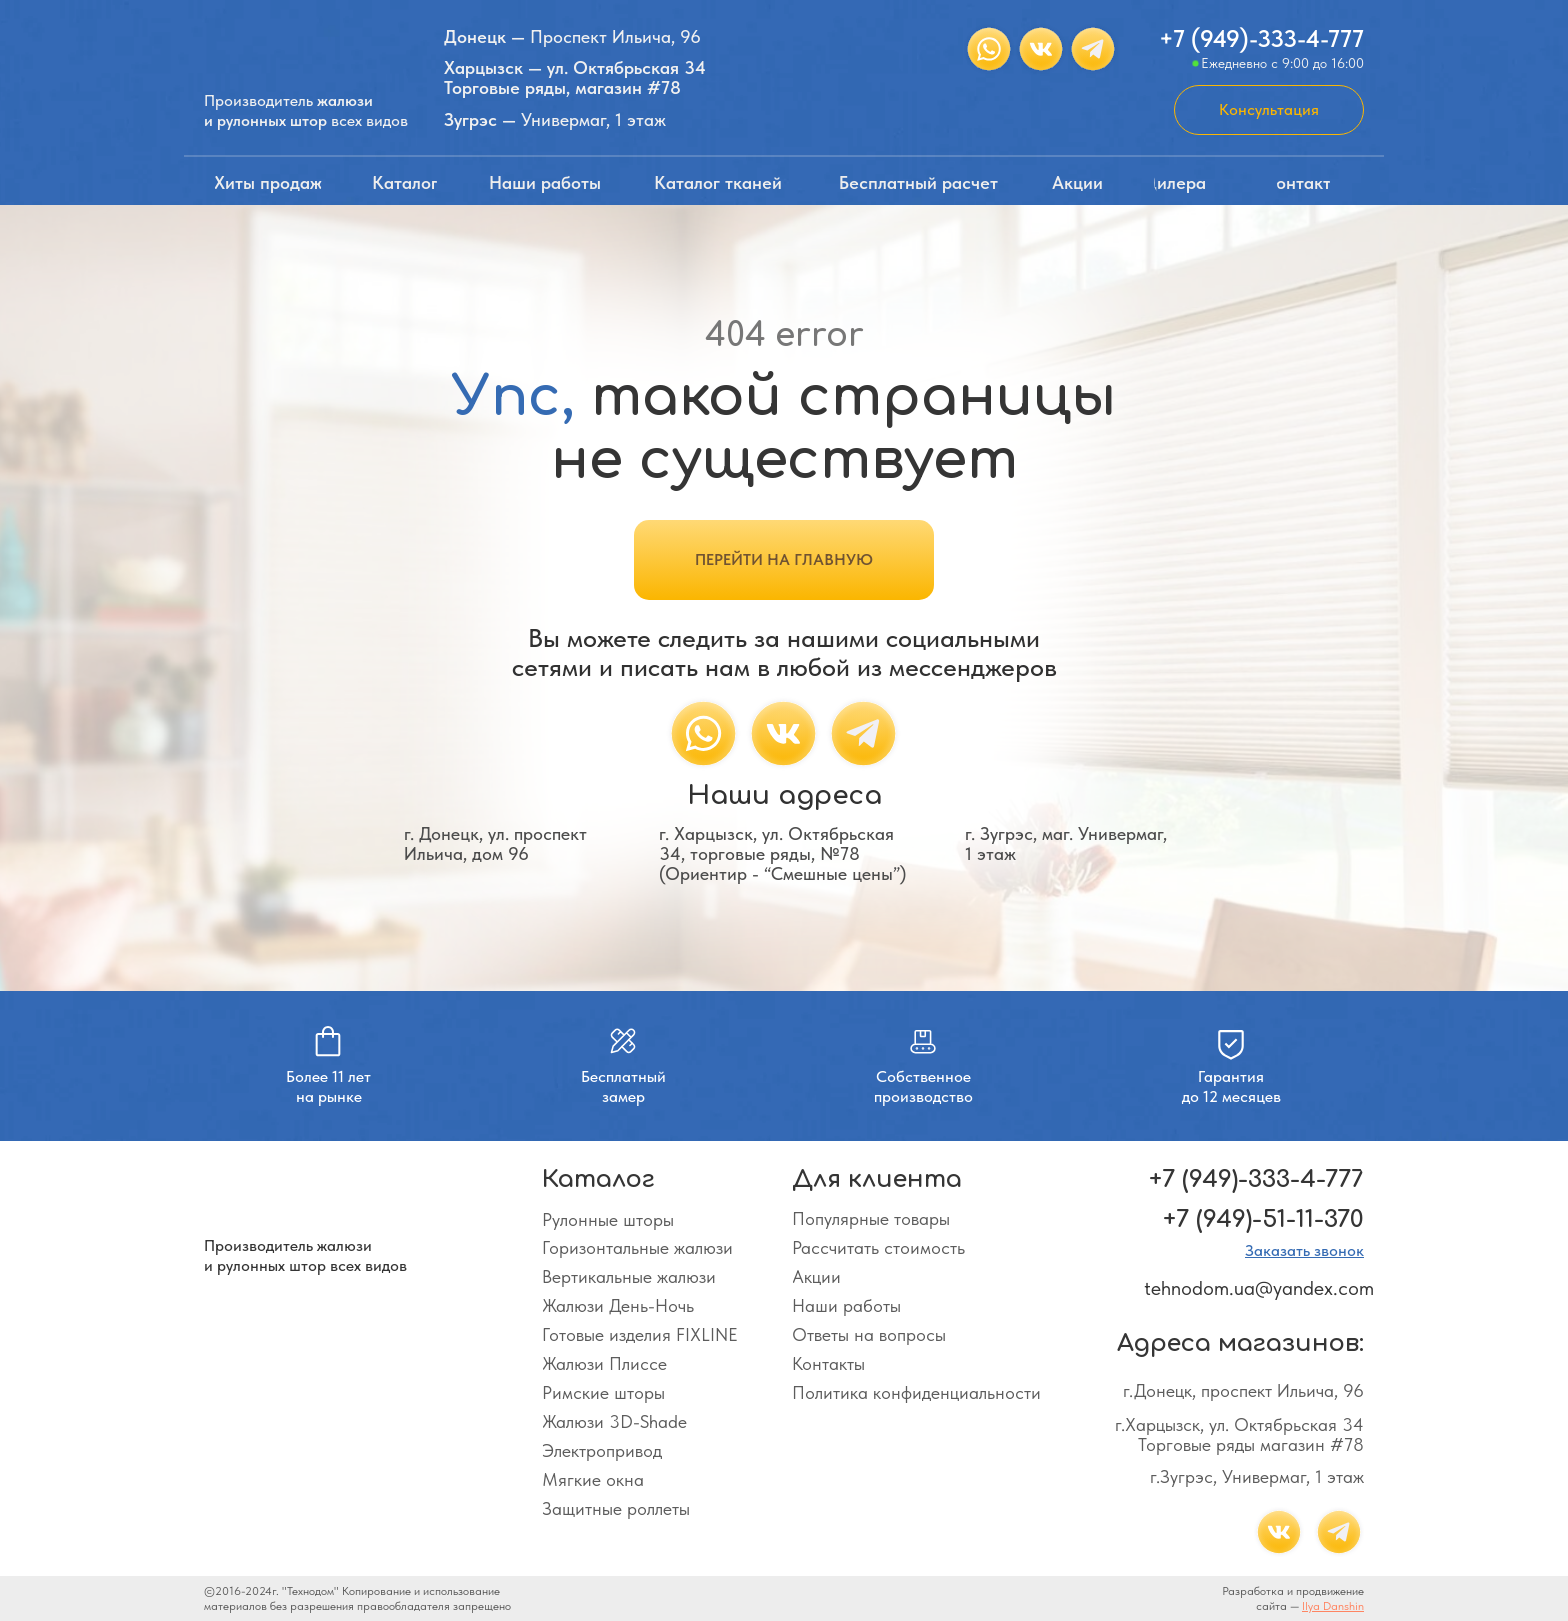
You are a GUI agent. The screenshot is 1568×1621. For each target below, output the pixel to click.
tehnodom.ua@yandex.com (1259, 1288)
